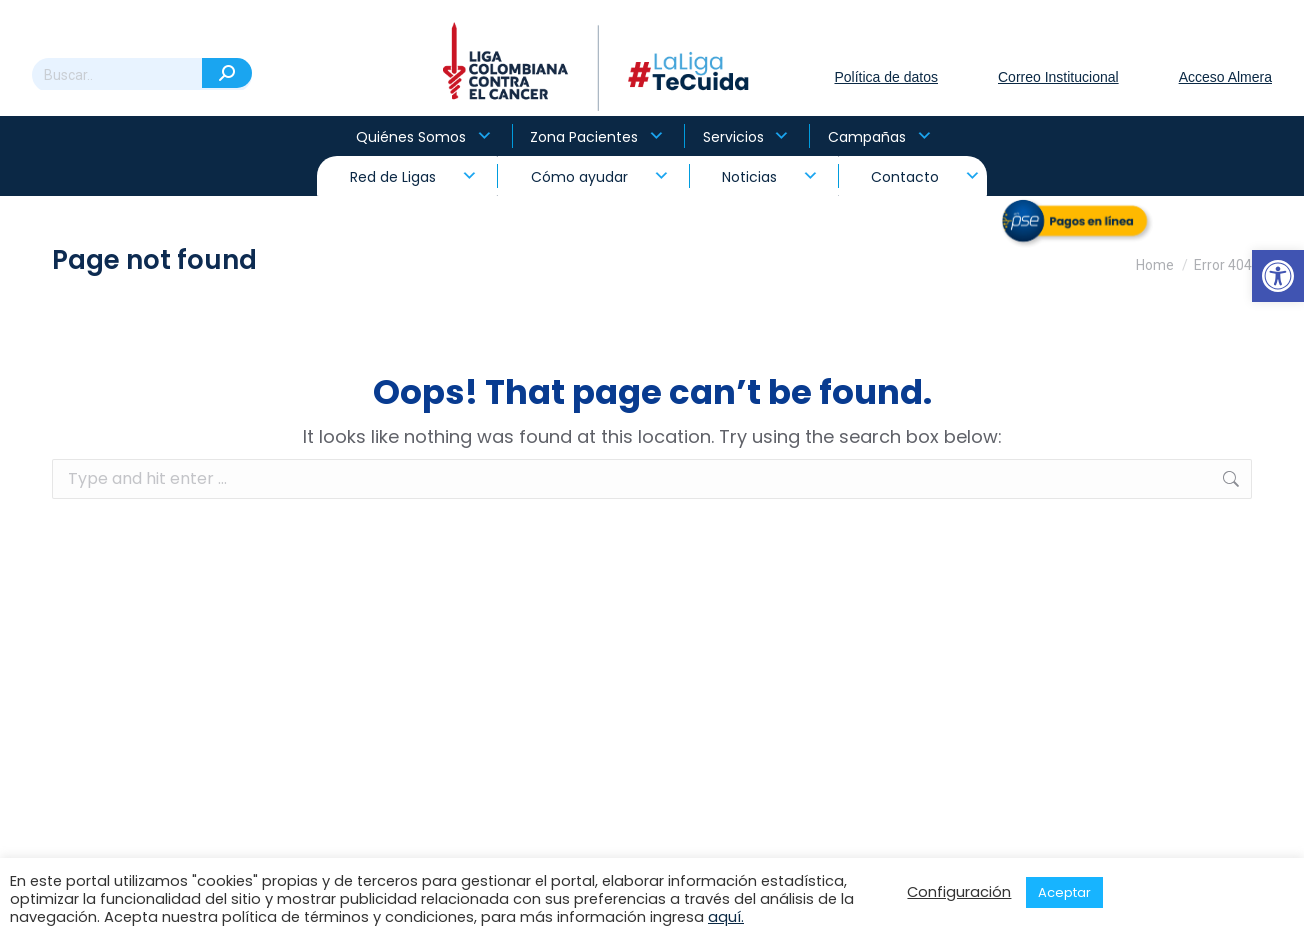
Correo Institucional (1058, 77)
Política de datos (886, 77)
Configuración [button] (959, 892)
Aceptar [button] (1064, 892)
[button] (1278, 276)
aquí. (726, 917)
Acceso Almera (1225, 77)
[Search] (142, 75)
